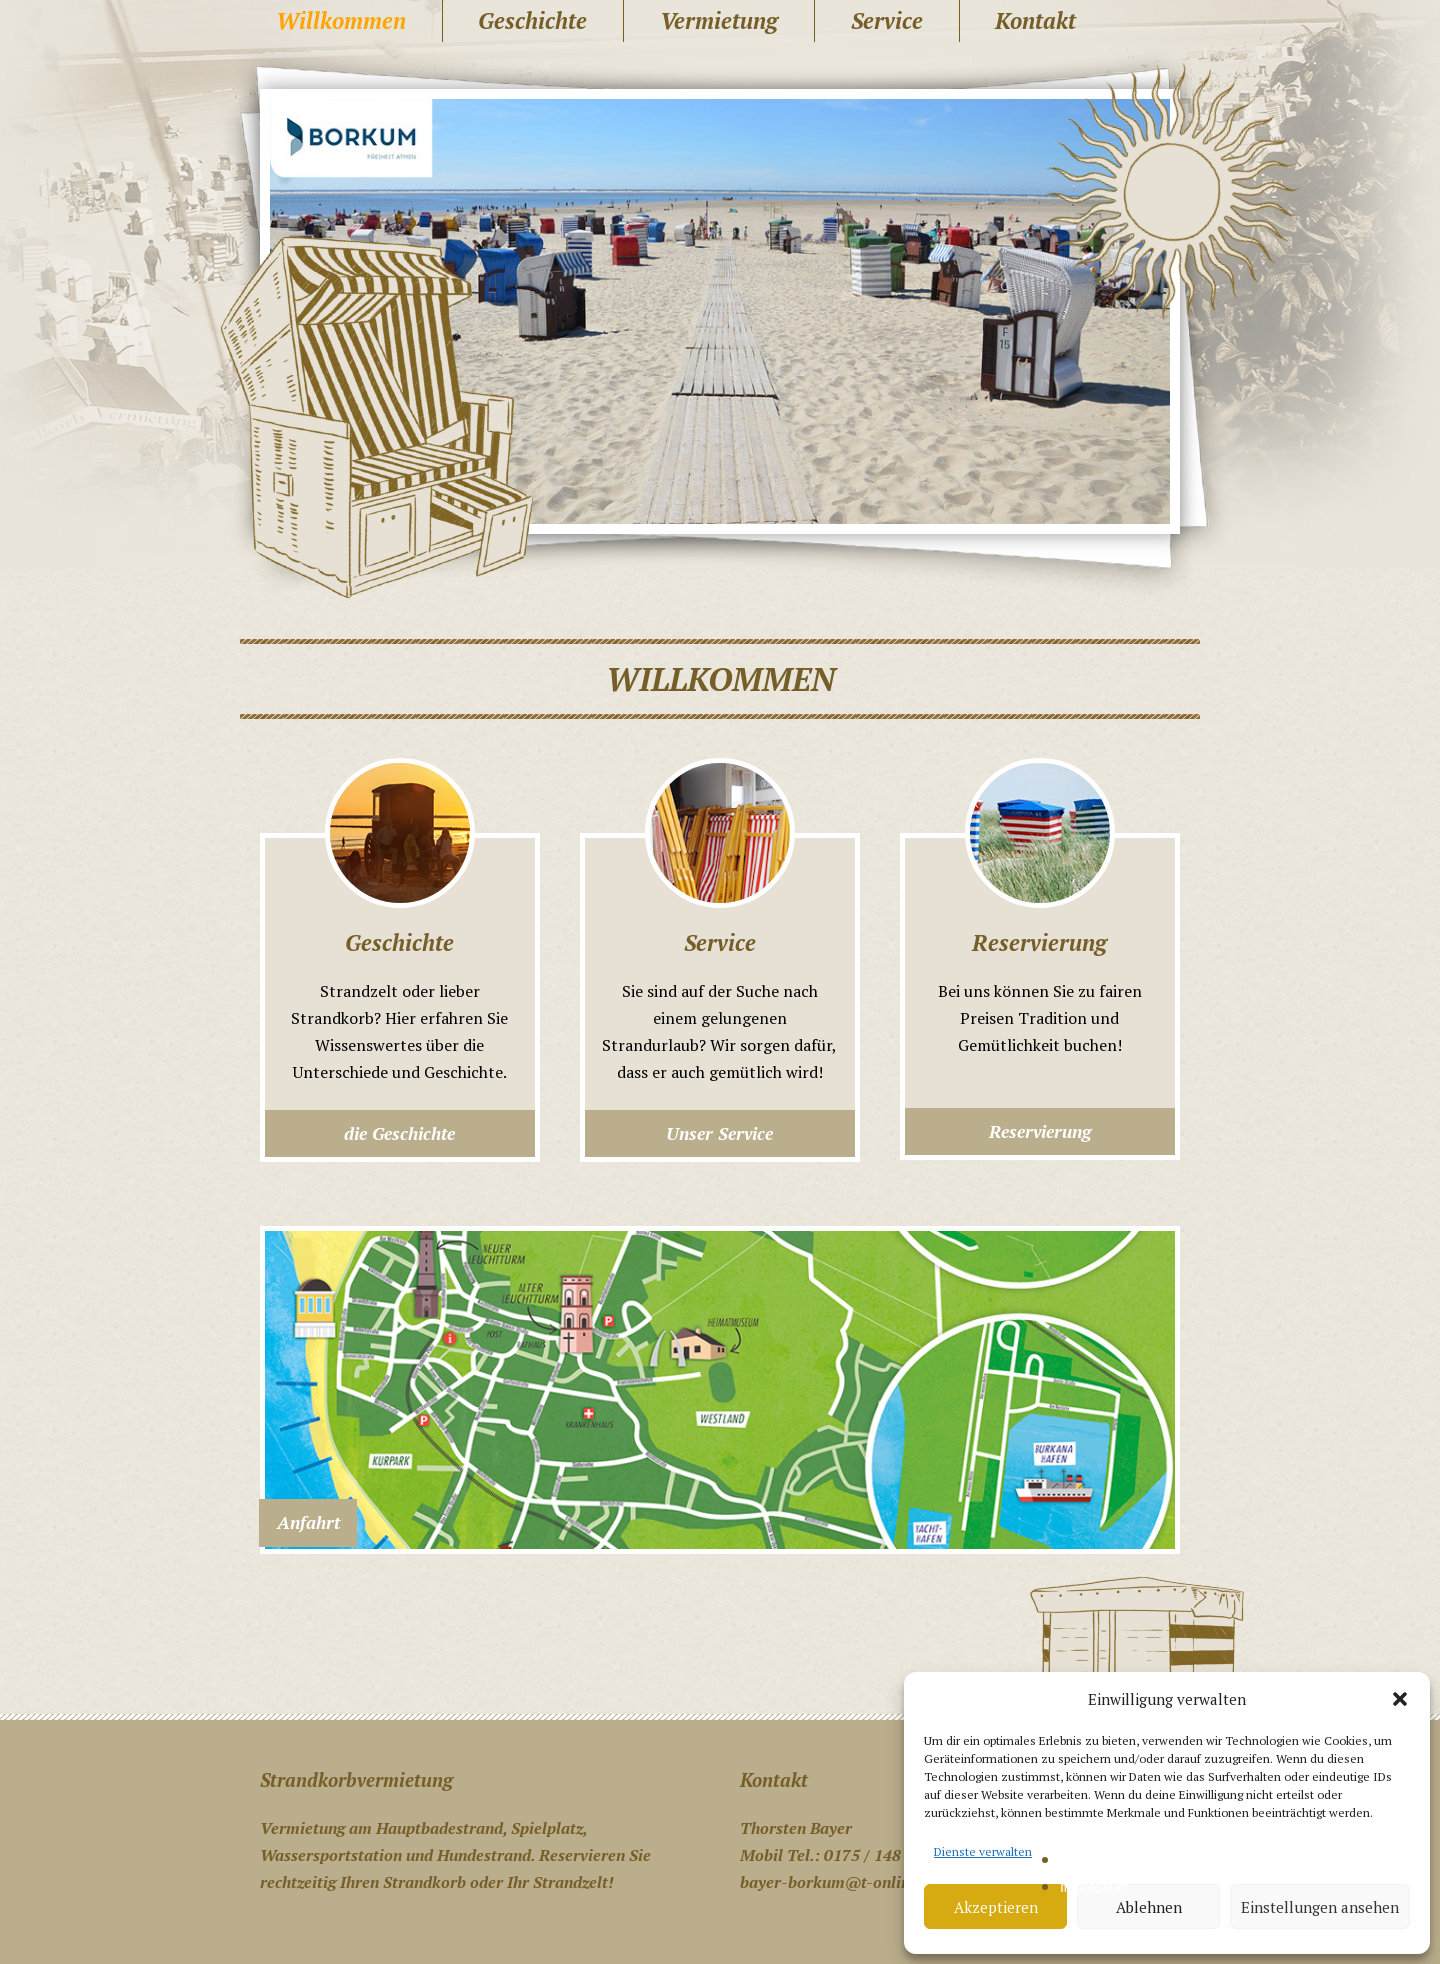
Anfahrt (308, 1522)
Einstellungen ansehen (1320, 1907)
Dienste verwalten (983, 1851)
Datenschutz (1099, 1860)
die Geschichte (399, 1133)
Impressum (1094, 1887)
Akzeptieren (996, 1907)
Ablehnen (1149, 1907)
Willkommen (341, 20)
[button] (1400, 1699)
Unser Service (719, 1133)
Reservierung (1040, 1131)
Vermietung (719, 20)
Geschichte (532, 20)
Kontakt (1035, 20)
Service (887, 20)
